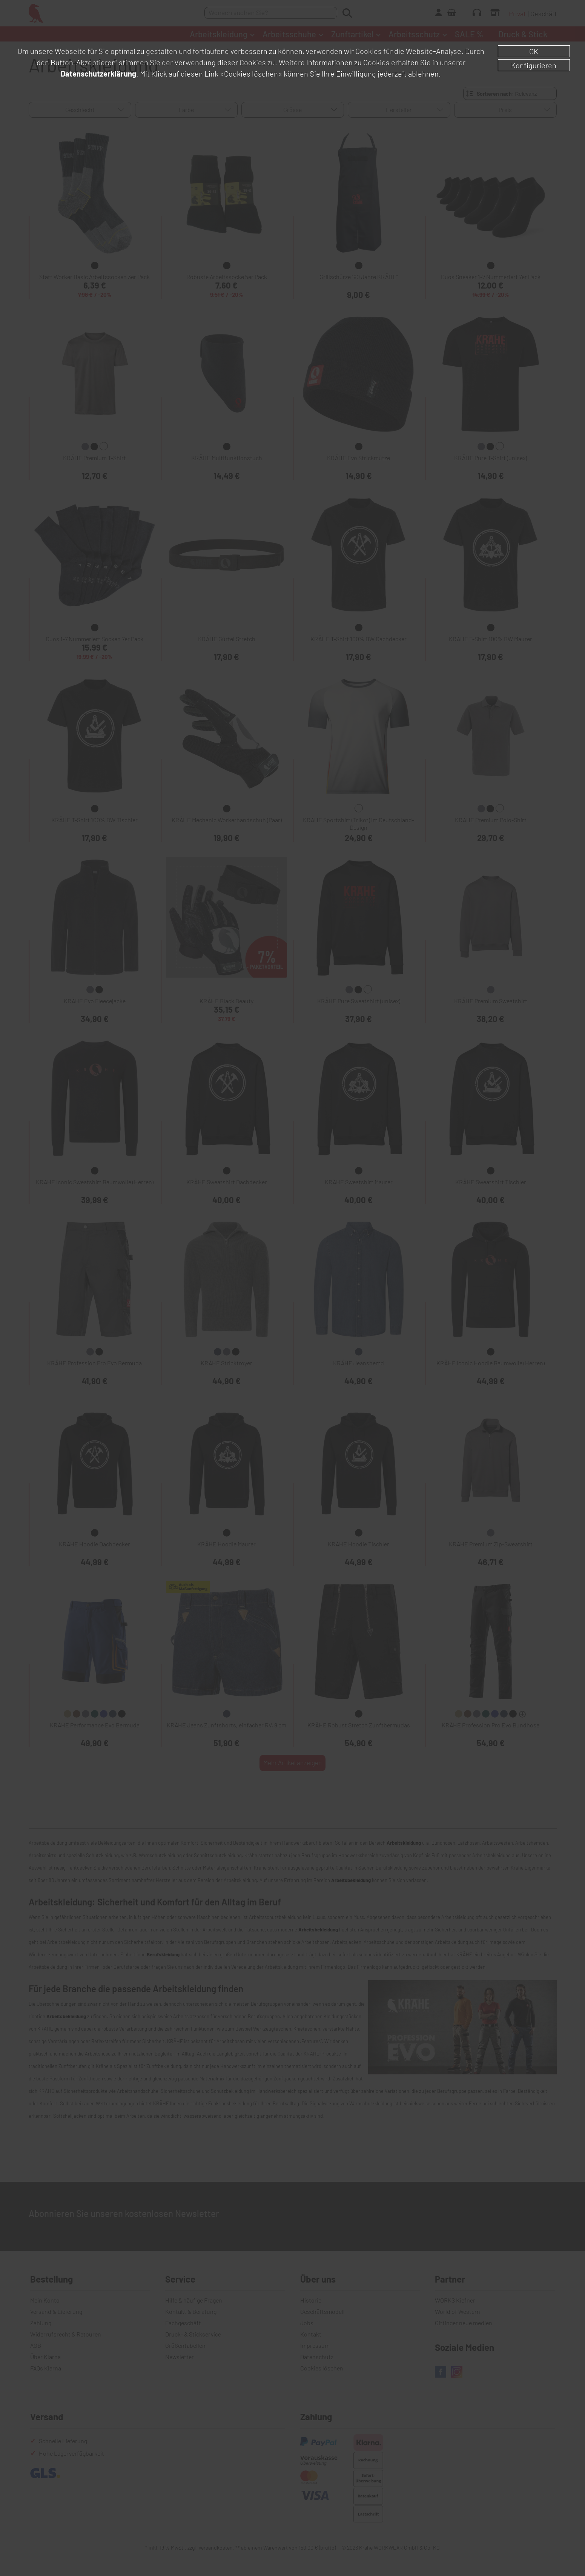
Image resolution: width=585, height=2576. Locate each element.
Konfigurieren (533, 65)
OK (533, 51)
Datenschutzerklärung (98, 73)
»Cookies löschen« (251, 73)
